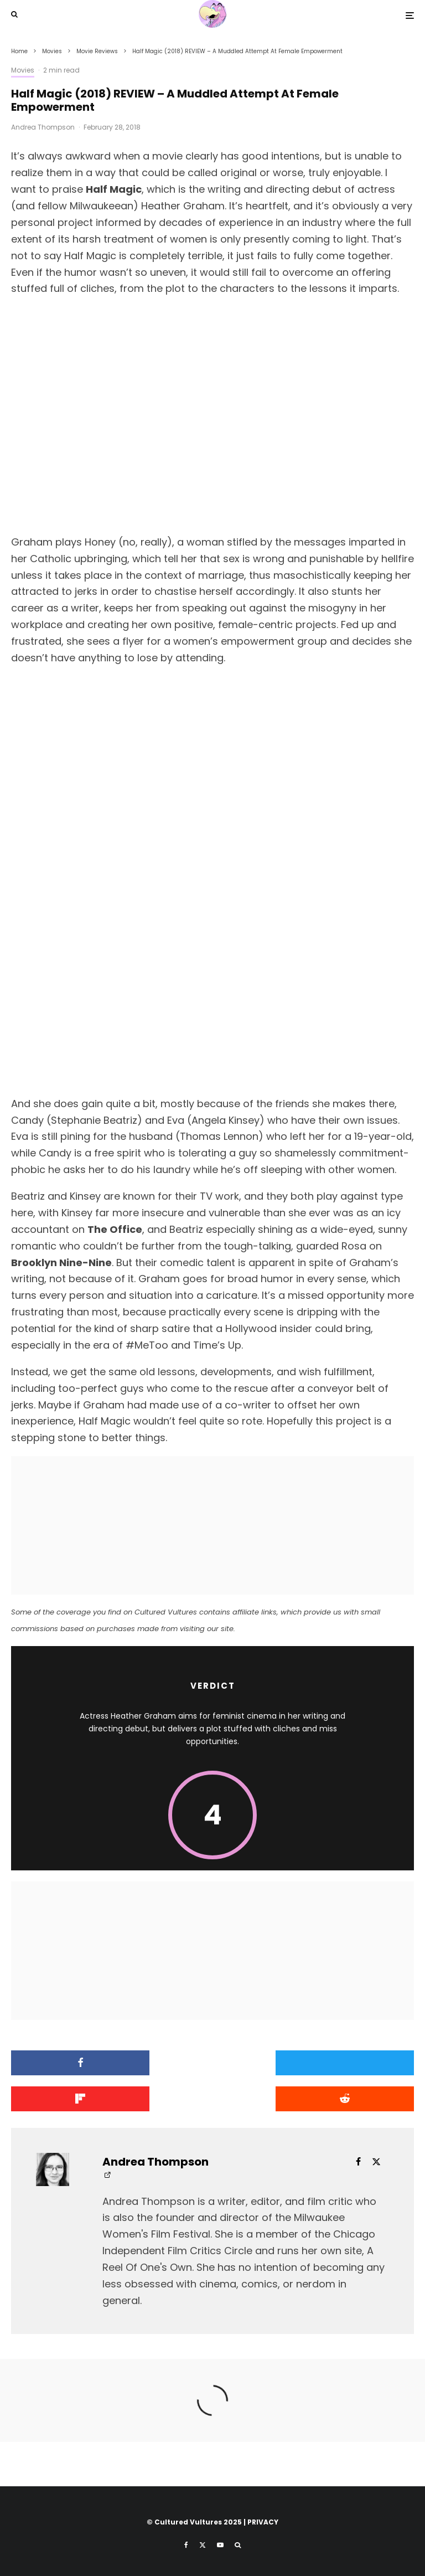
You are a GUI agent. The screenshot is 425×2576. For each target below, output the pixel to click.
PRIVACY (262, 2522)
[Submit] (75, 2098)
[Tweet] (212, 2062)
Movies (22, 70)
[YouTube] (220, 2545)
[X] (202, 2545)
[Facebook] (186, 2545)
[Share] (75, 2062)
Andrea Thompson (43, 127)
